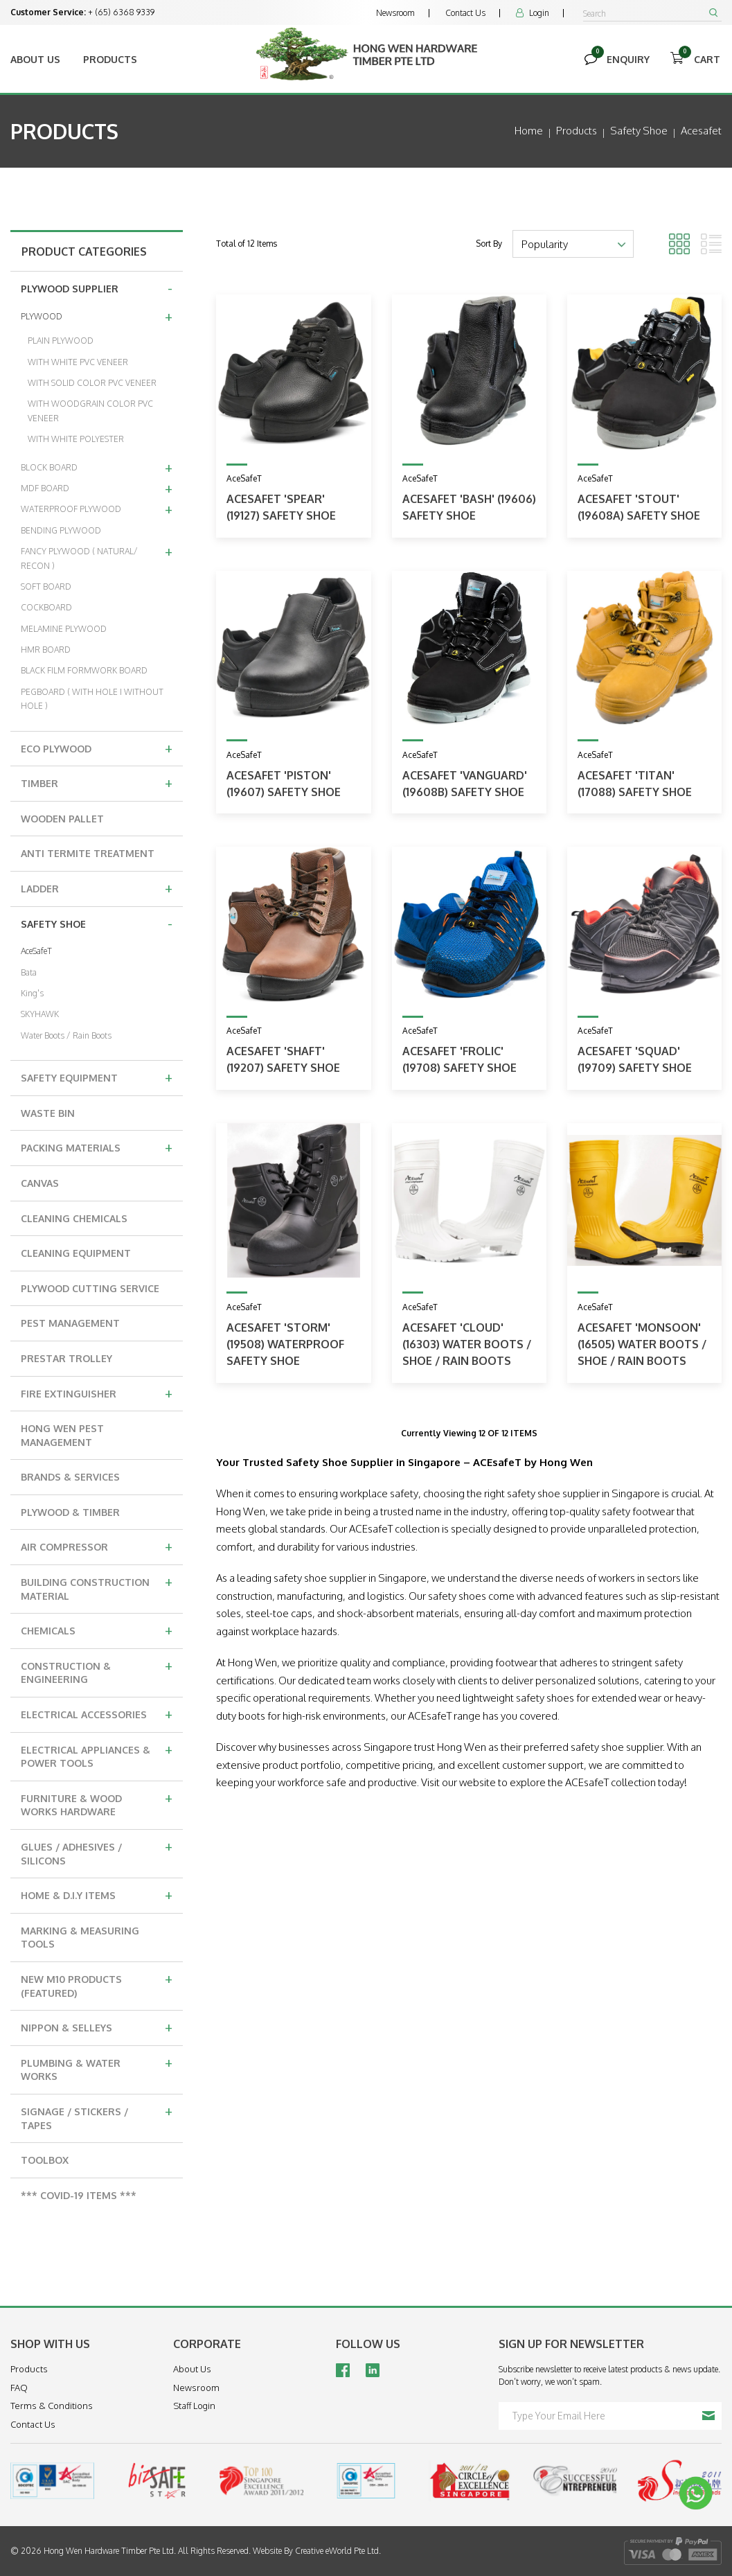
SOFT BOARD (46, 586)
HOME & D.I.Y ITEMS (96, 1894)
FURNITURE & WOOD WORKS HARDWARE (96, 1803)
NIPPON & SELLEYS (96, 2027)
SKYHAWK (40, 1014)
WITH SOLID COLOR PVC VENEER (92, 383)
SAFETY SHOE (96, 923)
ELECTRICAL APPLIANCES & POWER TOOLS (96, 1755)
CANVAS (40, 1183)
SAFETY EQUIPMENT (96, 1077)
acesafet (701, 130)
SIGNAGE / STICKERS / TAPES (96, 2116)
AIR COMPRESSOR (96, 1546)
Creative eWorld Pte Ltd (337, 2551)
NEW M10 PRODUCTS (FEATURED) (96, 1984)
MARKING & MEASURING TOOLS (80, 1937)
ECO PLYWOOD (96, 748)
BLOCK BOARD (96, 467)
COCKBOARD (46, 607)
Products (110, 59)
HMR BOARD (46, 649)
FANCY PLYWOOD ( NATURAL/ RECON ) (96, 556)
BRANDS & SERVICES (70, 1477)
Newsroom (395, 13)
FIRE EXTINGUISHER (96, 1393)
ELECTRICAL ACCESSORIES (96, 1713)
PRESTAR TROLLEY (66, 1358)
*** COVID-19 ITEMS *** (78, 2195)
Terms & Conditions (51, 2405)
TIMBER (96, 782)
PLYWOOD (96, 316)
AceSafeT (36, 951)
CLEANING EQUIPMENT (76, 1253)
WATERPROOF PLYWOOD (96, 509)
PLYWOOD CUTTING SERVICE (90, 1288)
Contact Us (465, 13)
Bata (29, 972)
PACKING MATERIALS (96, 1147)
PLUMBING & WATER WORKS (96, 2068)
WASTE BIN (48, 1113)
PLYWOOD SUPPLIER (96, 288)
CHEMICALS (96, 1630)
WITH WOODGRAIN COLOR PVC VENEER (90, 410)
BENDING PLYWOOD (61, 530)
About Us (35, 59)
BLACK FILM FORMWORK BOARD (84, 670)
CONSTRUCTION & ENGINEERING (96, 1671)
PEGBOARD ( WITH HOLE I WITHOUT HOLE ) (92, 699)
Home (529, 130)
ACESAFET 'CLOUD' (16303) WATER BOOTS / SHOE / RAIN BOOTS (466, 1344)
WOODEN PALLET (62, 818)
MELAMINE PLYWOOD (64, 629)
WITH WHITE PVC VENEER (78, 362)
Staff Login (194, 2405)
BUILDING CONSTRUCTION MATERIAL (96, 1587)
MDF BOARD (96, 488)
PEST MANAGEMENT (70, 1323)
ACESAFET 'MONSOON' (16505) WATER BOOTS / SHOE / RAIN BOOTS (642, 1344)
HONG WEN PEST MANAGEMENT (62, 1435)
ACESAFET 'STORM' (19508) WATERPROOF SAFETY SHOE (285, 1344)
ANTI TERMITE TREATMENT (87, 853)
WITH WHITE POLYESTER (76, 439)
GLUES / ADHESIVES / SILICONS (96, 1852)
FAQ (19, 2387)
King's (32, 993)
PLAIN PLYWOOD (60, 340)
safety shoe (639, 130)
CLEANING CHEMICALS (74, 1218)
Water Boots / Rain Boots (66, 1035)
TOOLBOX (45, 2160)
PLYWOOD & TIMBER (70, 1512)
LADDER (96, 888)
